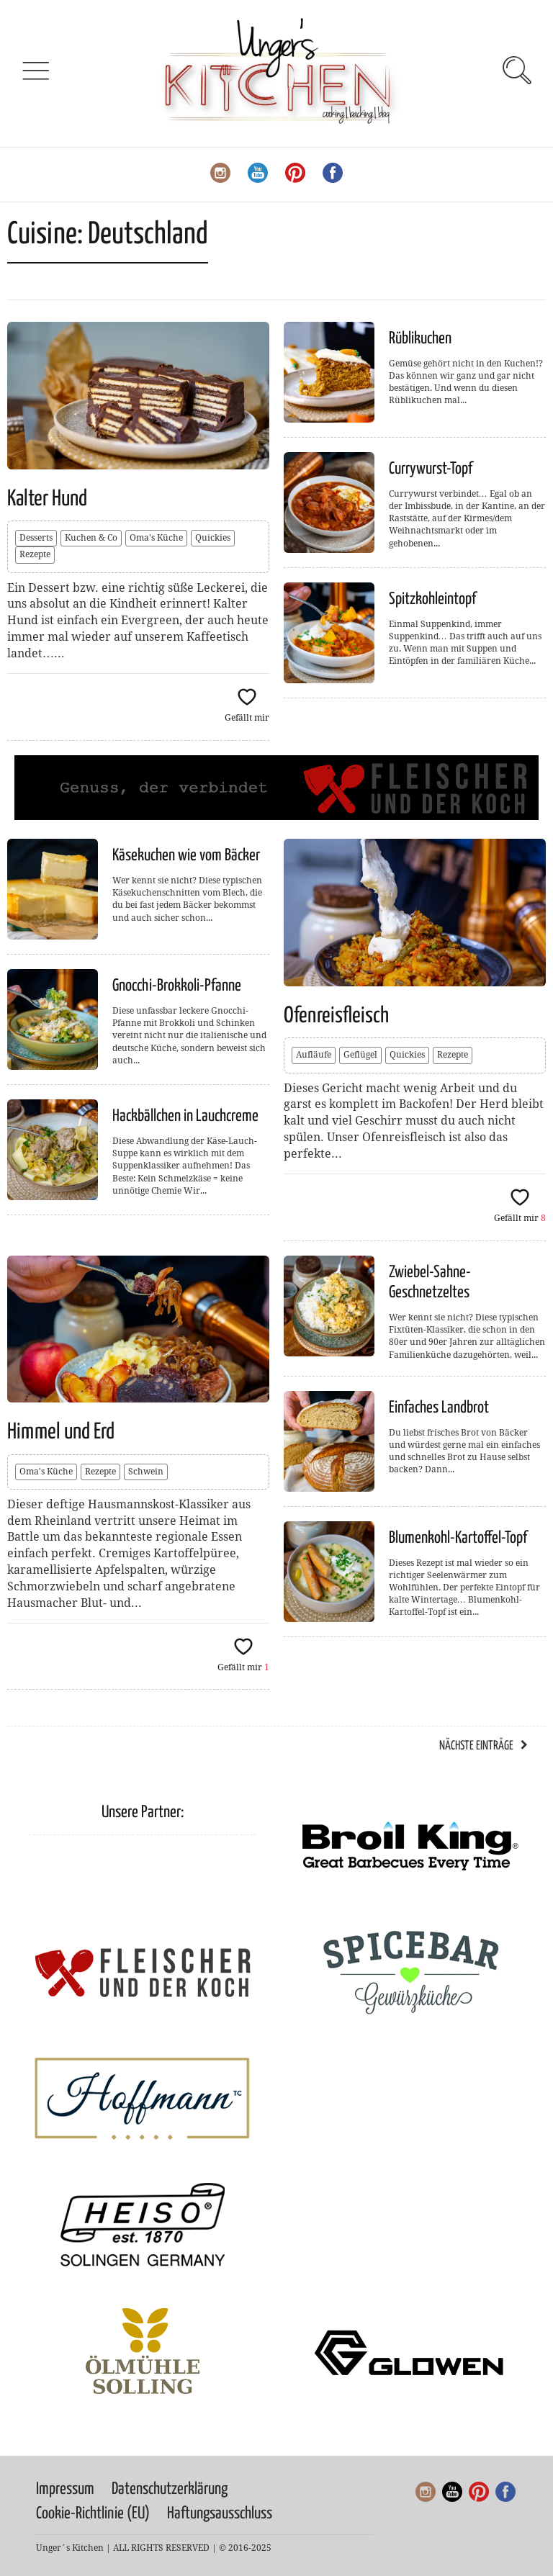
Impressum (65, 2489)
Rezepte (34, 554)
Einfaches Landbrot (439, 1408)
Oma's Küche (156, 538)
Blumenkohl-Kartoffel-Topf (458, 1538)
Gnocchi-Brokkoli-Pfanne (176, 986)
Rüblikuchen (420, 338)
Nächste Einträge (476, 1746)
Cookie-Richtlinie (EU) (93, 2513)
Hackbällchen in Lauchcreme (185, 1116)
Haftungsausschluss (219, 2513)
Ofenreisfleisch (336, 1016)
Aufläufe (313, 1055)
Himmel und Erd (60, 1432)
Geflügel (360, 1055)
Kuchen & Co (91, 538)
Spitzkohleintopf (432, 599)
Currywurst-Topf (430, 469)
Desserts (36, 538)
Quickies (212, 538)
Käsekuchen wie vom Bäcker (186, 855)
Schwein (145, 1472)
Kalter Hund (47, 499)
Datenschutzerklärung (170, 2489)
